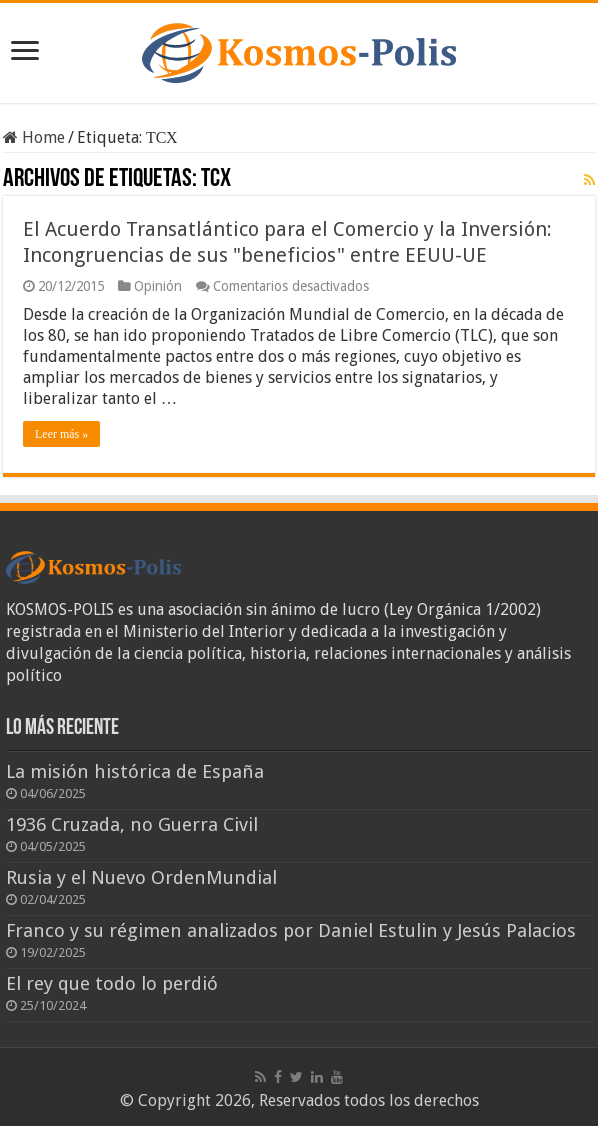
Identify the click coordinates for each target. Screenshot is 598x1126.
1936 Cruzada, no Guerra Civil (132, 824)
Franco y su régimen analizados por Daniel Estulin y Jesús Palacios (291, 930)
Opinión (158, 286)
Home (34, 137)
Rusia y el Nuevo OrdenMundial (141, 877)
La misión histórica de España (135, 771)
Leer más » (61, 434)
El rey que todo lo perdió (112, 983)
